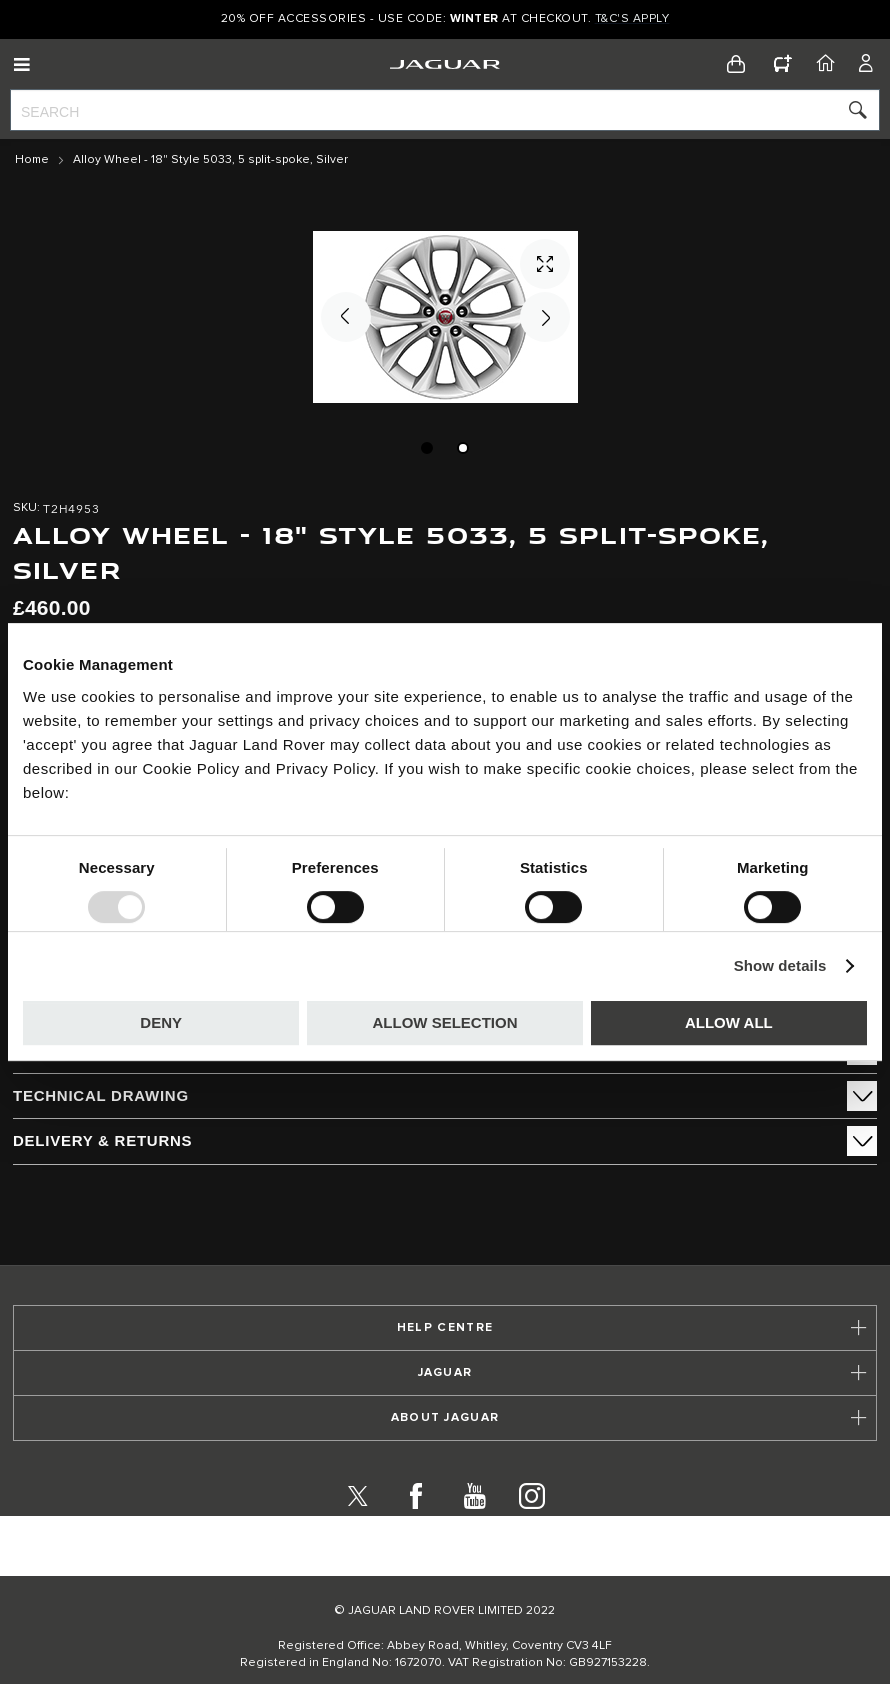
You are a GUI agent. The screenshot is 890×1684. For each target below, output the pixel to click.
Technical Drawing (101, 1095)
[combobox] (445, 110)
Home (32, 160)
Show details (780, 965)
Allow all (729, 1022)
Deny (161, 1022)
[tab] (445, 1096)
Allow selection (445, 1022)
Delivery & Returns (102, 1140)
